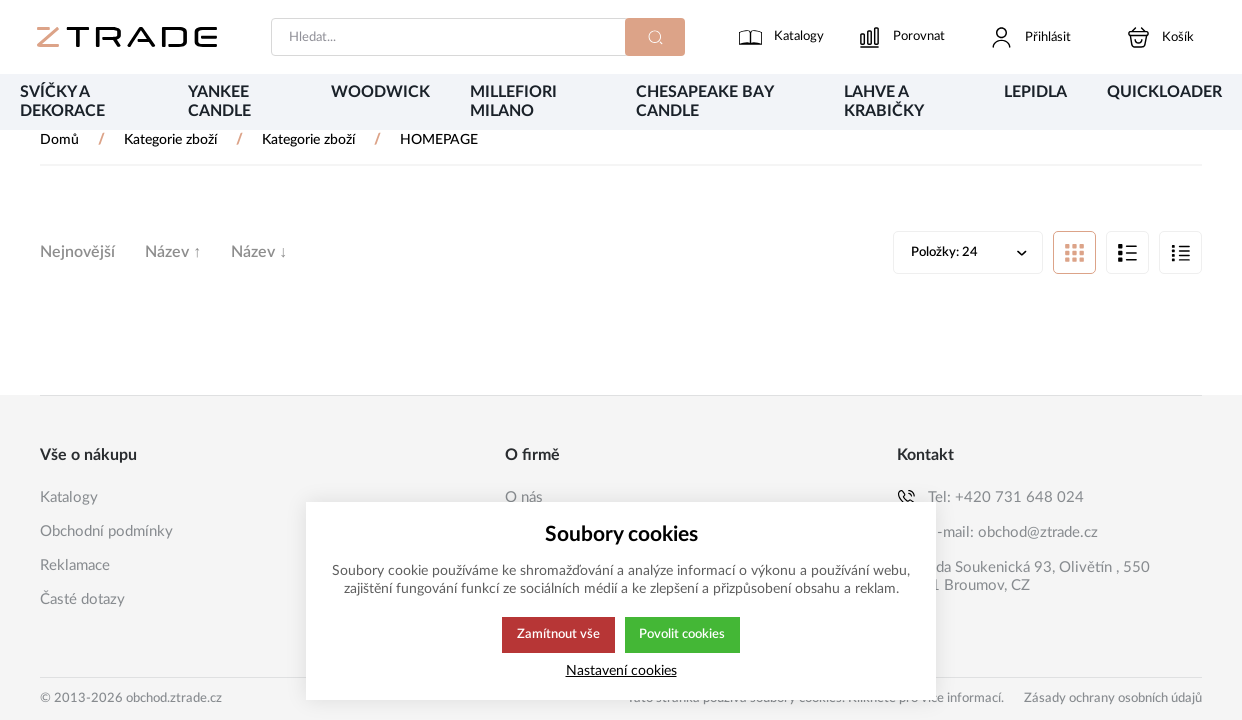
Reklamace (75, 565)
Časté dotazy (82, 599)
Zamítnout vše (557, 635)
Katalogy (69, 497)
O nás (524, 497)
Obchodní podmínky (106, 531)
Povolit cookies (682, 635)
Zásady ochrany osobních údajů (1113, 698)
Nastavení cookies (621, 670)
